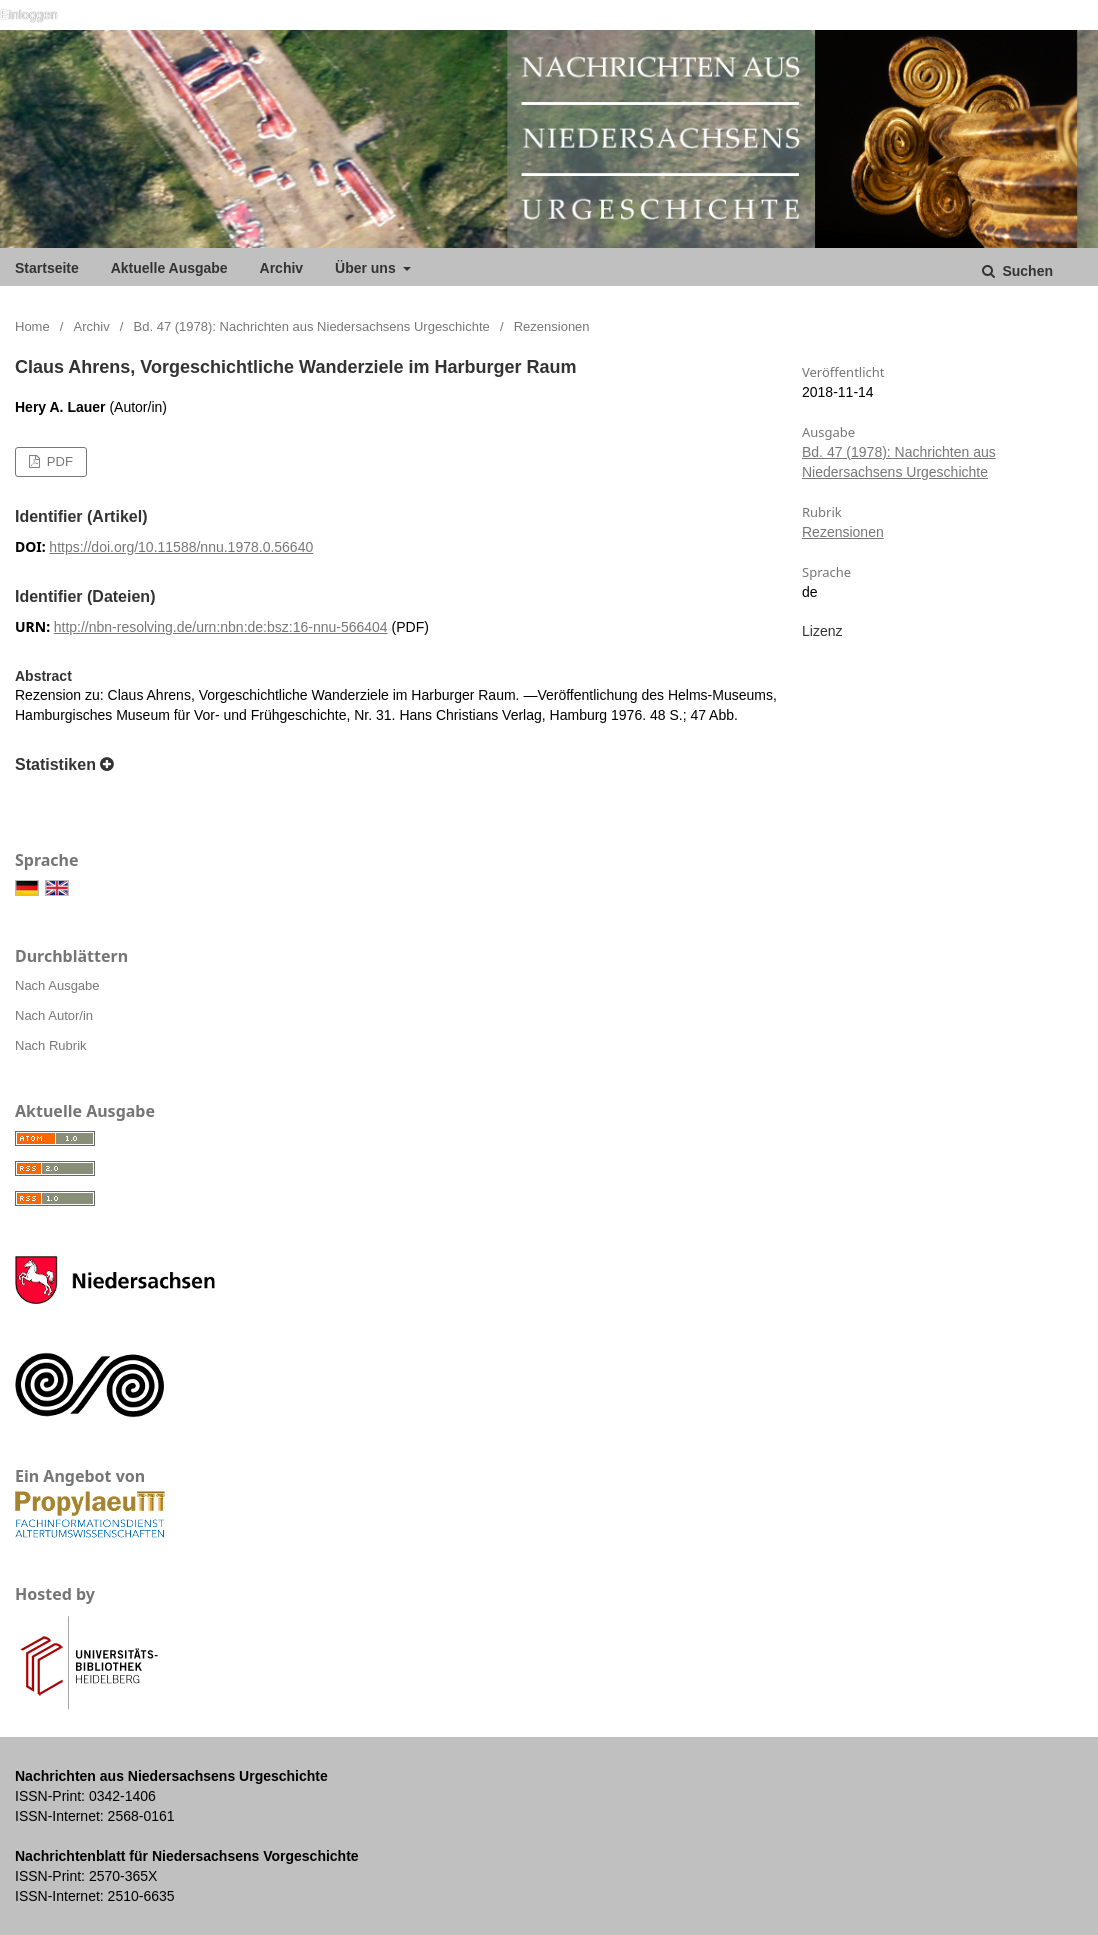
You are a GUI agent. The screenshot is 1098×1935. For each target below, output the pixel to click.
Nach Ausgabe (57, 985)
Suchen (1026, 271)
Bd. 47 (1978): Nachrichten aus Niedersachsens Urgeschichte (312, 326)
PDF (58, 461)
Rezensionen (843, 532)
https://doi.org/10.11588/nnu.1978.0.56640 (181, 547)
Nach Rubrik (51, 1045)
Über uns (367, 268)
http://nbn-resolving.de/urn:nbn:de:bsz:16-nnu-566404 (221, 627)
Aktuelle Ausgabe (169, 268)
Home (32, 326)
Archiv (282, 268)
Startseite (47, 268)
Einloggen (29, 14)
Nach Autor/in (54, 1015)
